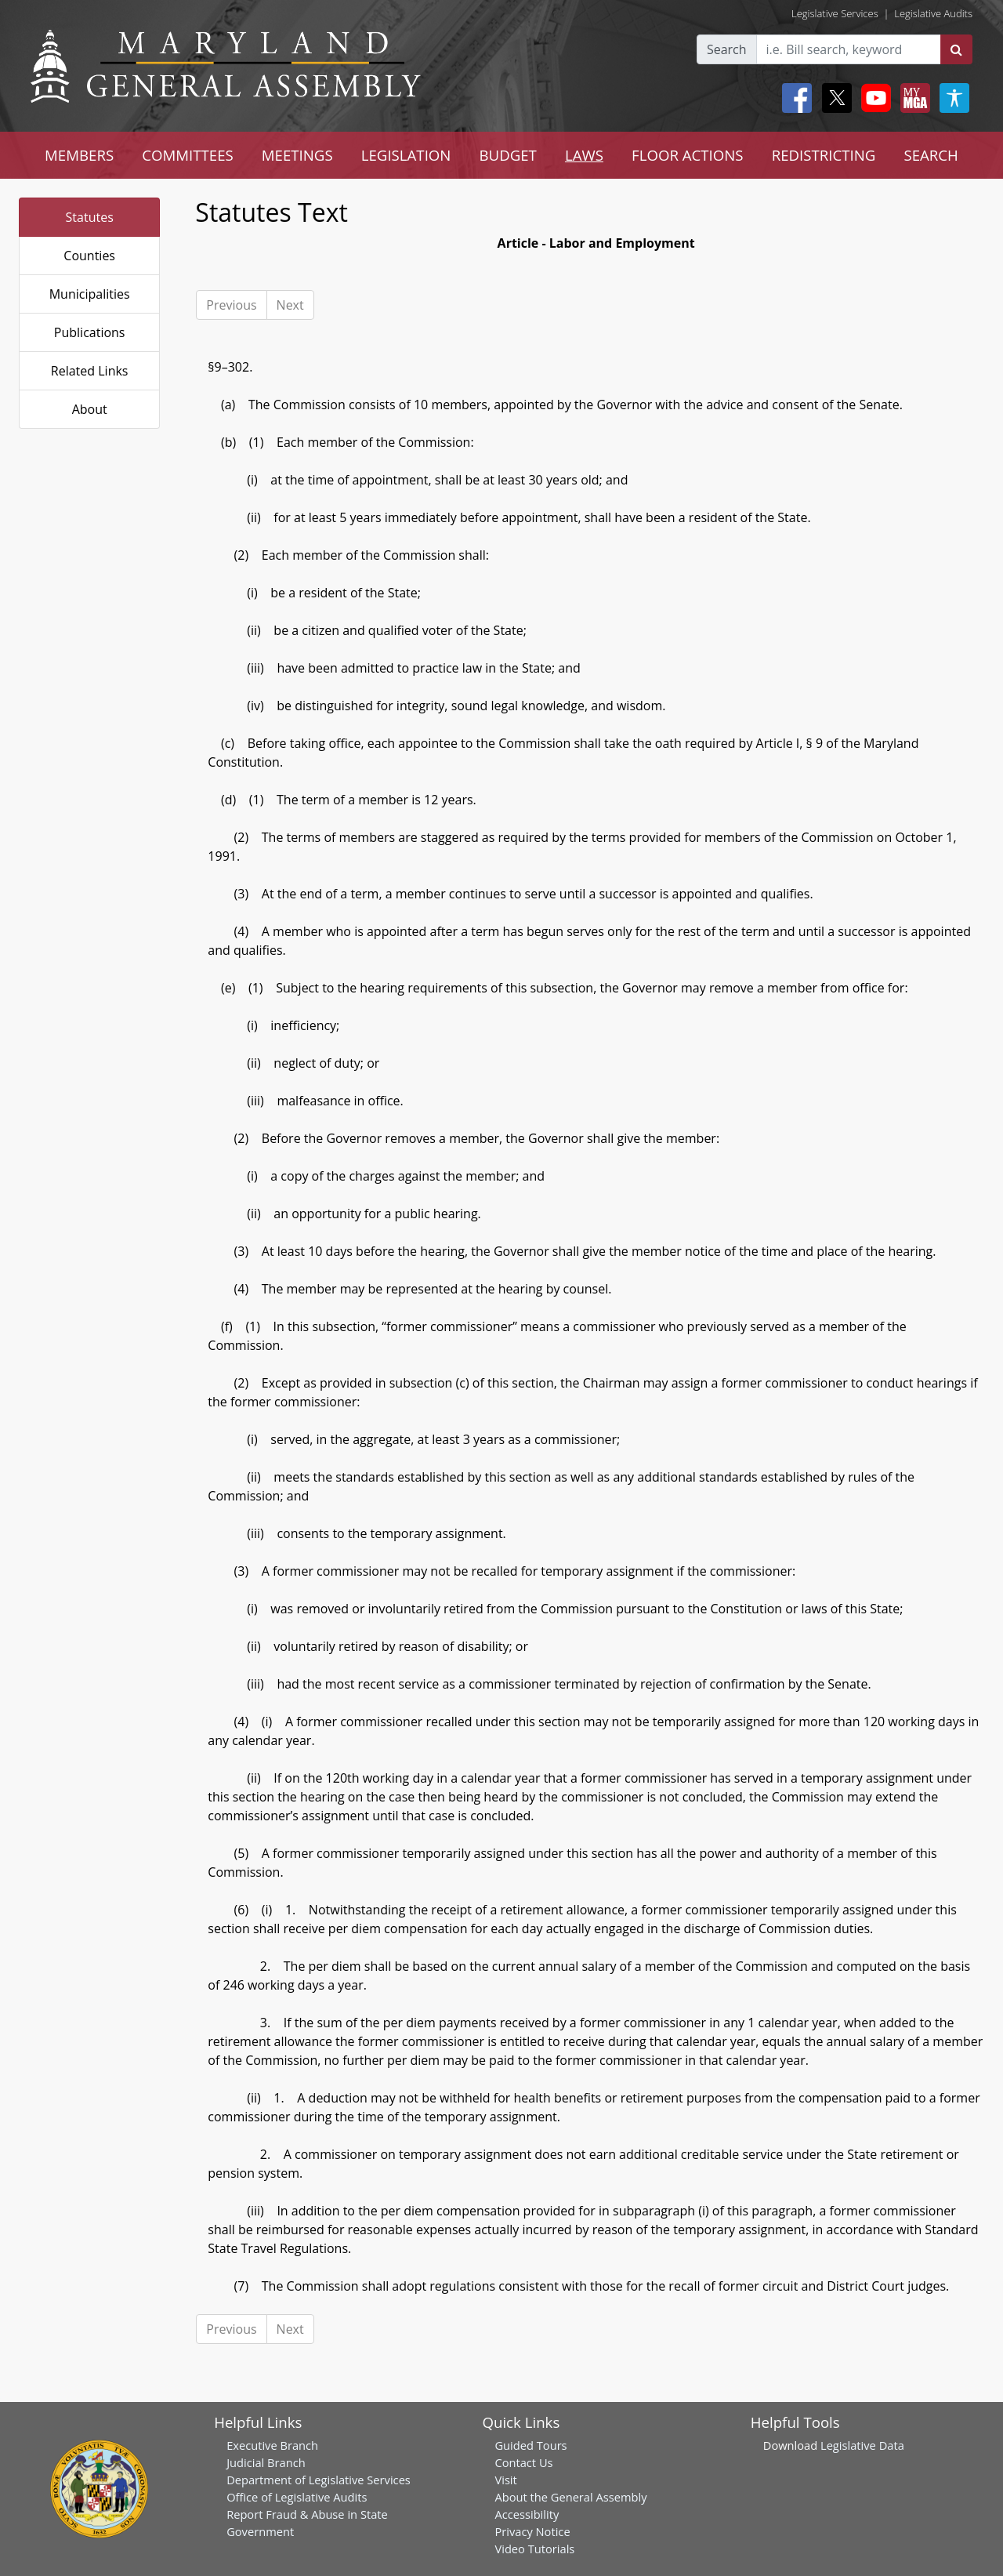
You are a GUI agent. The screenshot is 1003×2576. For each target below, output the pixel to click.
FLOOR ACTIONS (688, 155)
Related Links (90, 370)
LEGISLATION (406, 155)
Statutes (90, 217)
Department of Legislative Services (318, 2479)
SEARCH (930, 155)
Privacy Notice (532, 2531)
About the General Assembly (570, 2497)
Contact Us (523, 2462)
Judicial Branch (266, 2462)
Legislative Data (862, 2445)
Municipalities (89, 294)
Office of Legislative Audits (296, 2497)
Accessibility (526, 2514)
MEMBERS (79, 155)
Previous (231, 305)
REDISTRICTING (824, 155)
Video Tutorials (534, 2548)
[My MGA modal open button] (912, 98)
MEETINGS (297, 155)
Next (290, 305)
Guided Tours (530, 2445)
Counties (89, 255)
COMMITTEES (188, 155)
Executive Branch (272, 2445)
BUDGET (507, 155)
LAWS (584, 155)
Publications (89, 332)
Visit (505, 2479)
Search (727, 49)
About (89, 409)
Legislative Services (834, 13)
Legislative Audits (933, 13)
